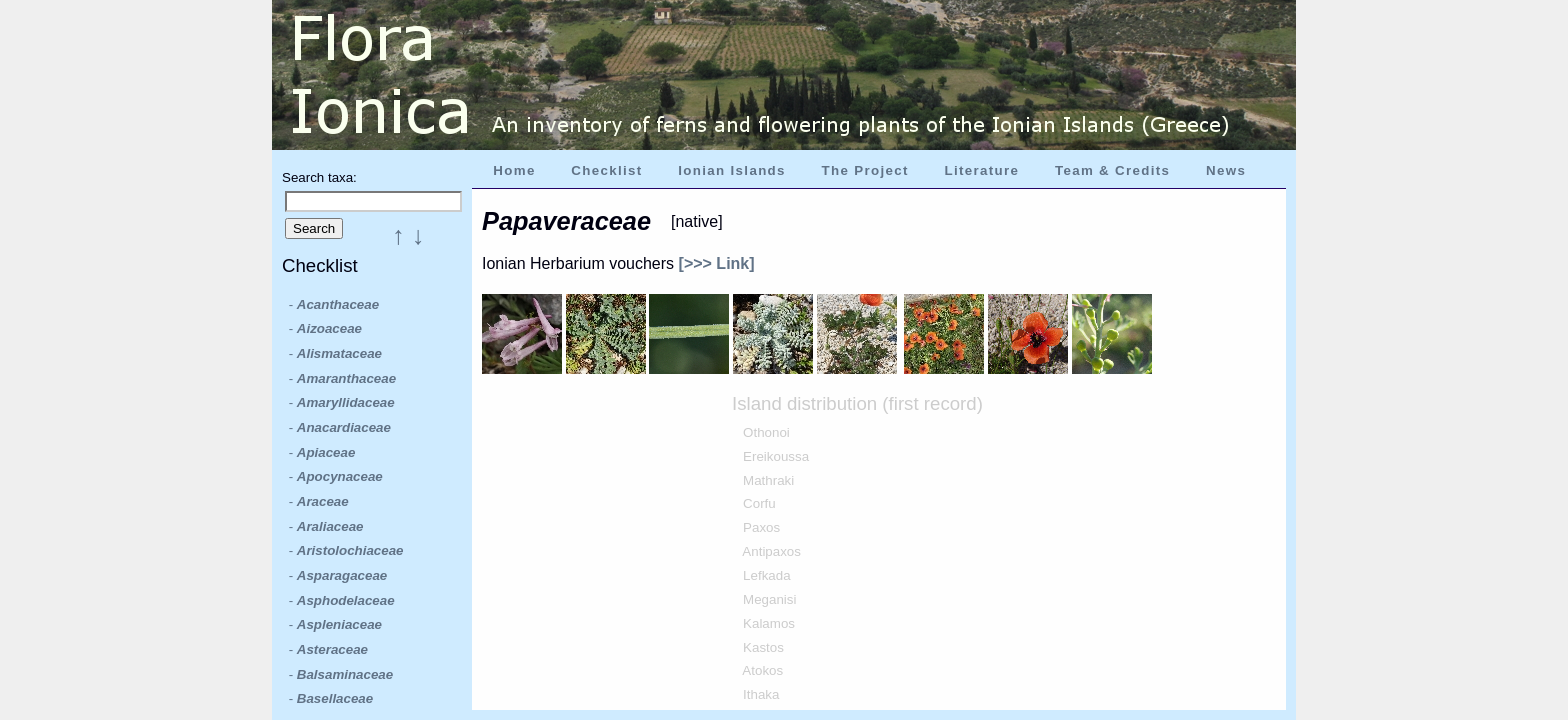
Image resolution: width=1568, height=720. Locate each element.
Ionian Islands (732, 170)
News (1226, 170)
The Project (865, 170)
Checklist (606, 170)
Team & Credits (1112, 170)
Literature (981, 170)
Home (514, 170)
